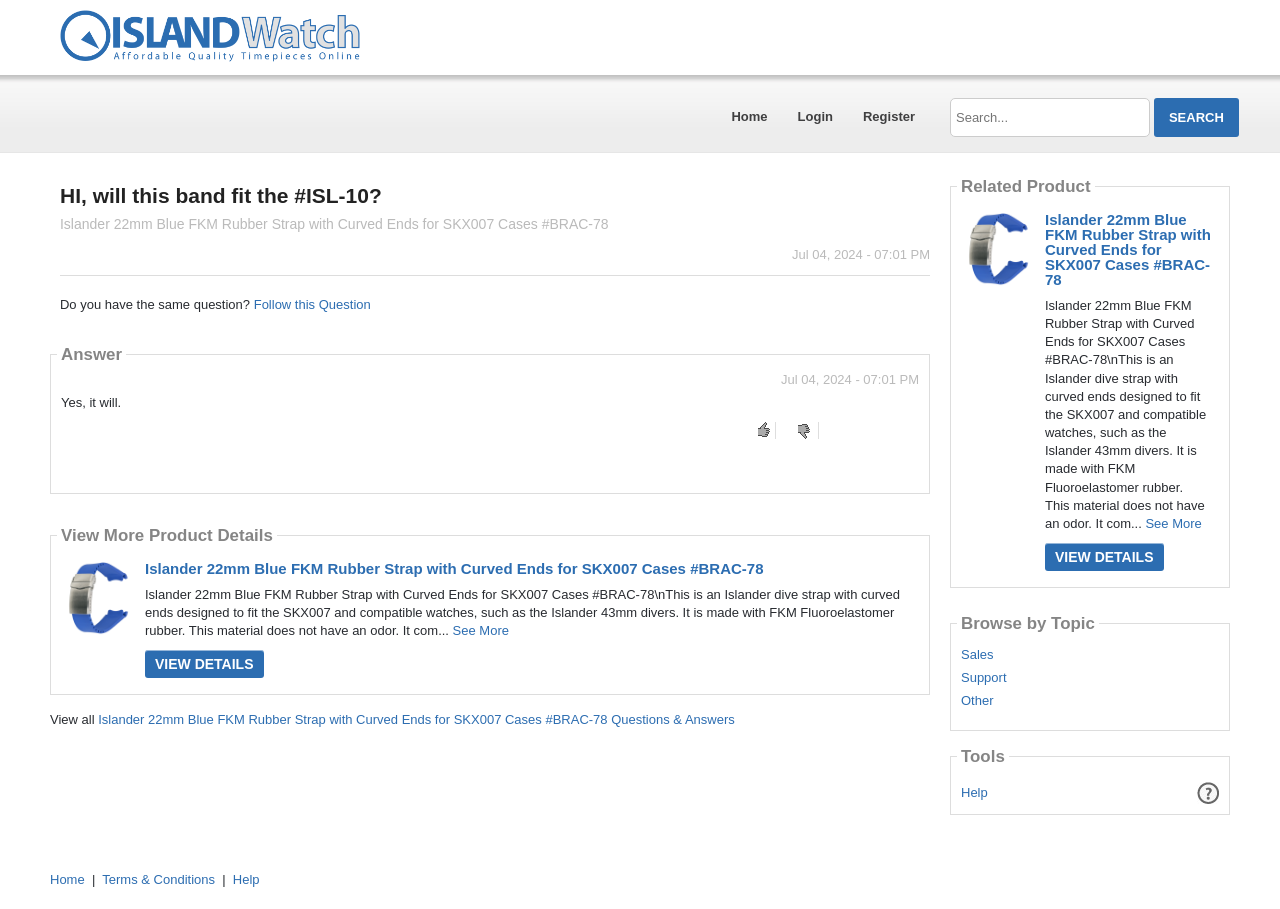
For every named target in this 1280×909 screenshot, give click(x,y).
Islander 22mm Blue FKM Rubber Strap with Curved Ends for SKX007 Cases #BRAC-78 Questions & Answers (416, 719)
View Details (204, 664)
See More (481, 630)
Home (749, 116)
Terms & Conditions (158, 879)
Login (815, 116)
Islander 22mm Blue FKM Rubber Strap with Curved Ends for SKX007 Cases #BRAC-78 (454, 568)
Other (977, 701)
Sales (977, 655)
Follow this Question (312, 304)
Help (974, 792)
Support (984, 678)
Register (889, 116)
